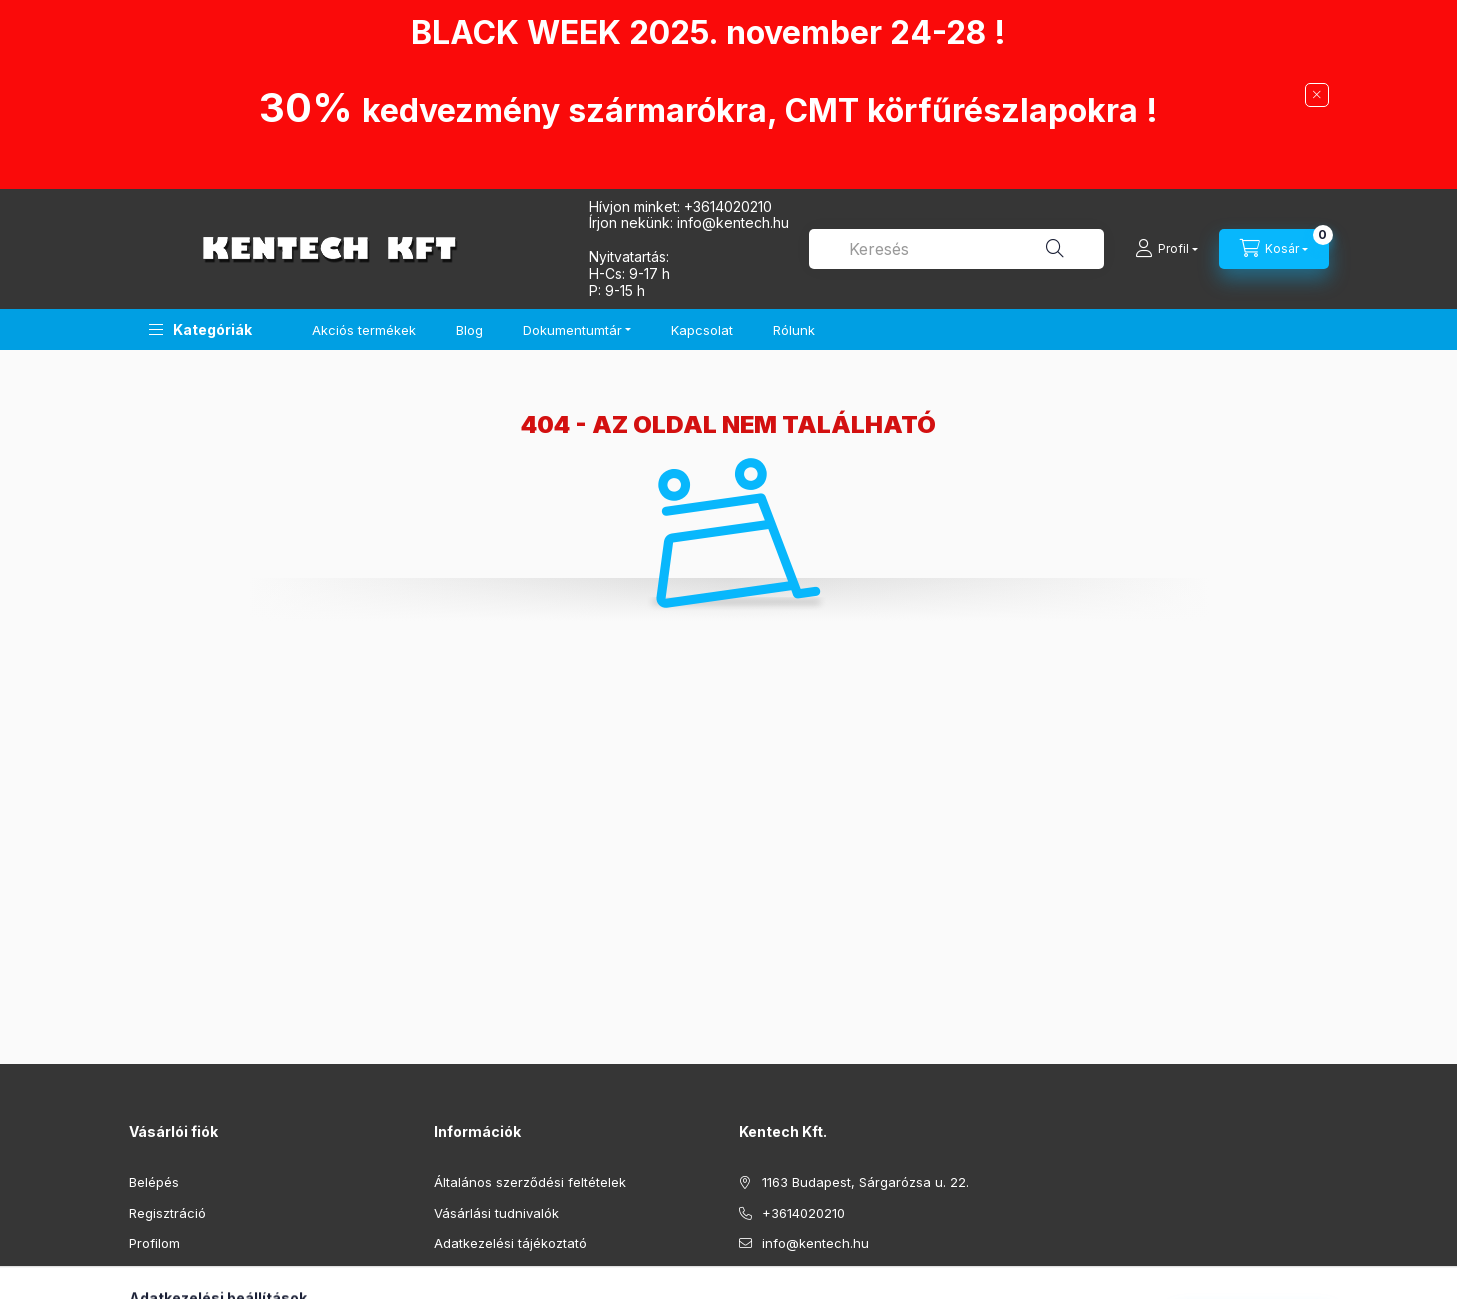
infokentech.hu (733, 222)
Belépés (154, 1182)
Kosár (146, 1274)
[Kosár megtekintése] (1274, 249)
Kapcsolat (702, 330)
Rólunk (794, 330)
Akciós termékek (364, 330)
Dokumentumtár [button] (572, 330)
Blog (469, 330)
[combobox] (956, 249)
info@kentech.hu (815, 1243)
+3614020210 (728, 206)
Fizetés (456, 1274)
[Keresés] (1055, 249)
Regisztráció (167, 1213)
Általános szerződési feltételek (530, 1182)
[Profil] (1166, 249)
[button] (200, 329)
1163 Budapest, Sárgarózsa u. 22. (865, 1182)
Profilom (154, 1243)
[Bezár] (1317, 95)
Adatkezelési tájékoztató (510, 1243)
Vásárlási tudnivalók (496, 1213)
